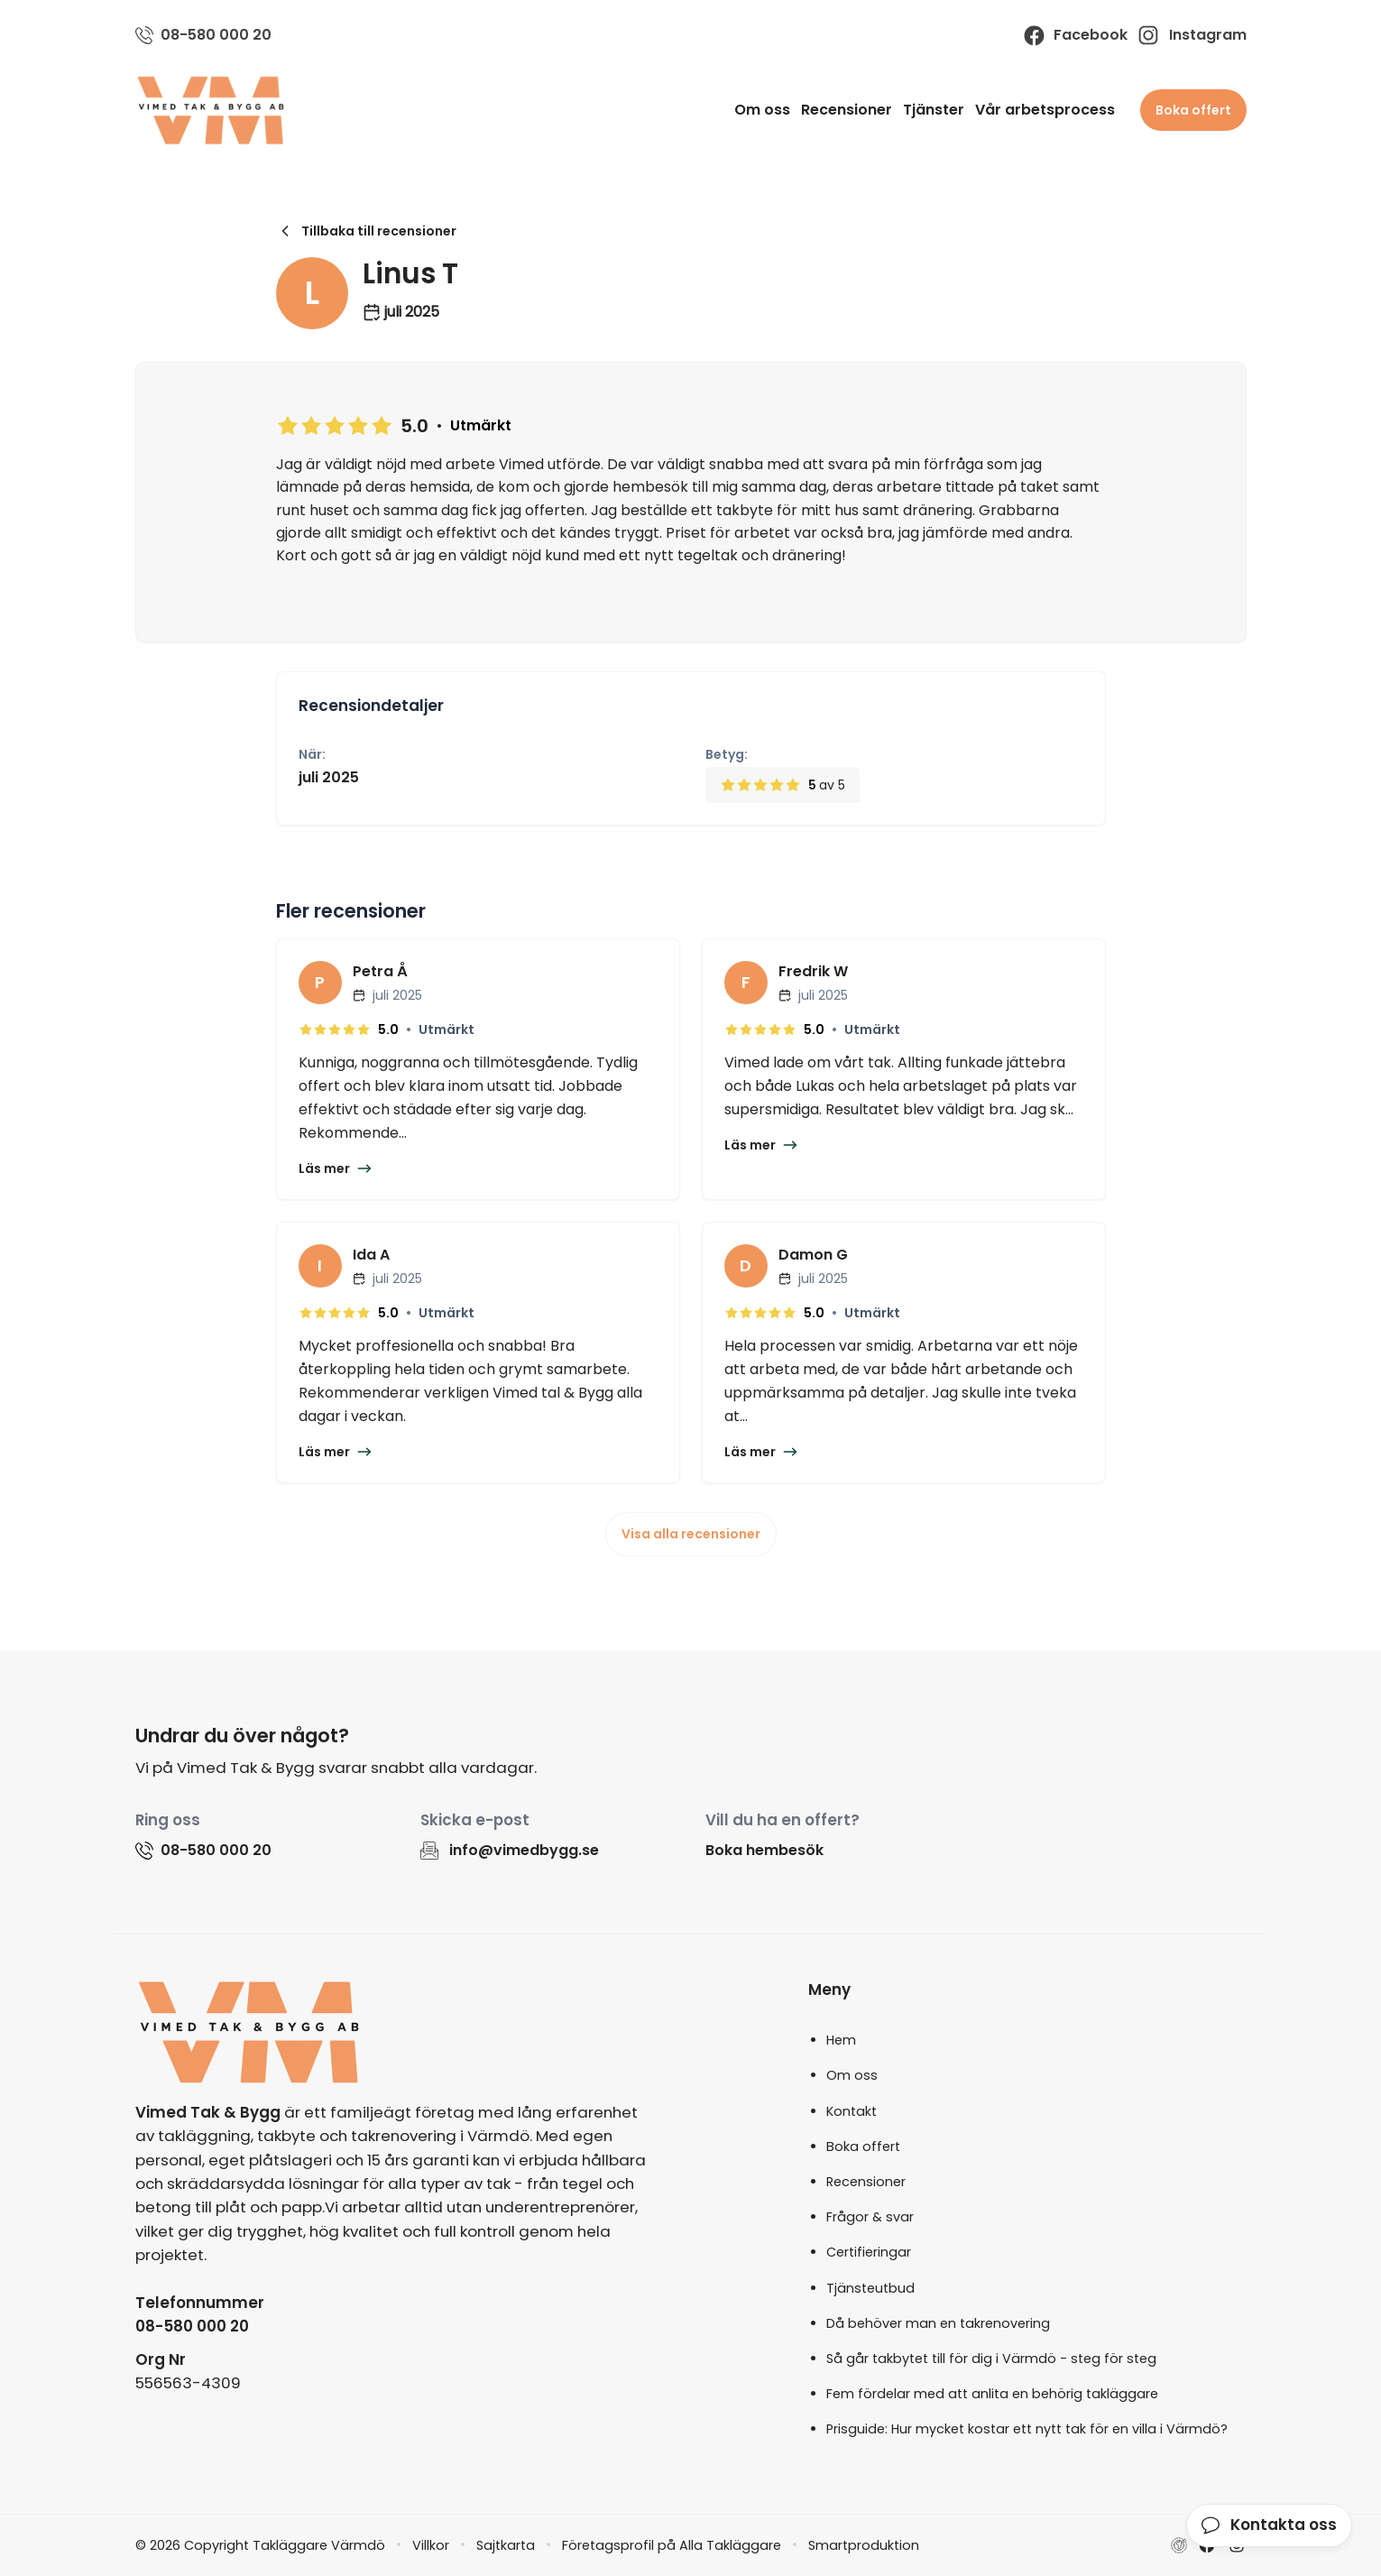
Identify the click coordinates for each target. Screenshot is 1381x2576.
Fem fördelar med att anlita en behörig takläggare (992, 2394)
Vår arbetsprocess (1045, 109)
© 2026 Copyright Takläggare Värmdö (260, 2545)
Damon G (813, 1254)
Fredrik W (813, 971)
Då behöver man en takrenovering (938, 2323)
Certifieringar (868, 2252)
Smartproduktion (863, 2545)
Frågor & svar (870, 2217)
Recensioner (846, 109)
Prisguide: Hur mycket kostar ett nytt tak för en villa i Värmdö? (1027, 2429)
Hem (841, 2040)
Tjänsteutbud (870, 2288)
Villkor (430, 2545)
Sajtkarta (505, 2545)
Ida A (371, 1254)
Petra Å (380, 971)
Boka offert (1193, 110)
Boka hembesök (764, 1850)
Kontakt (851, 2111)
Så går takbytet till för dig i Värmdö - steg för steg (991, 2359)
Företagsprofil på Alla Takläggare (671, 2545)
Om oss (762, 109)
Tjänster (933, 109)
